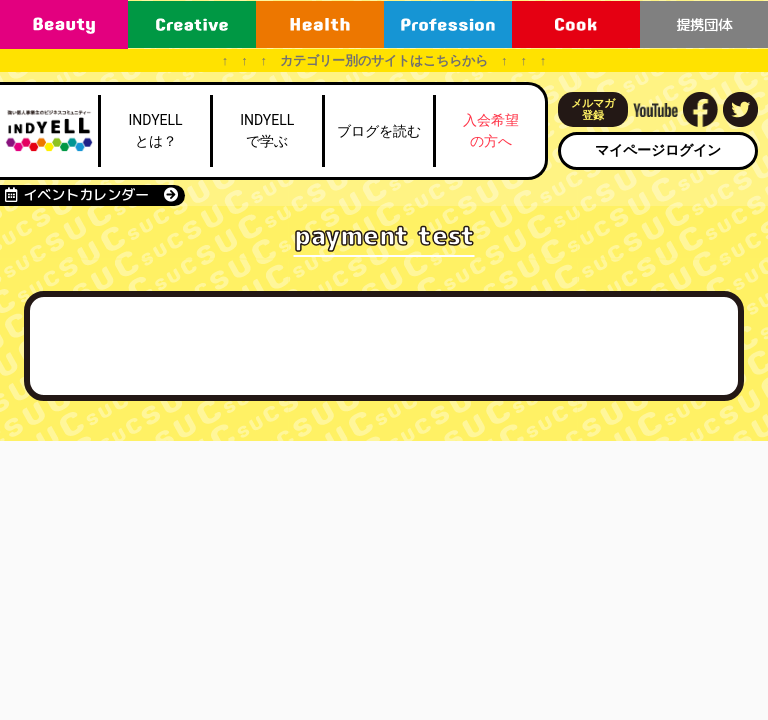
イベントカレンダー (91, 195)
